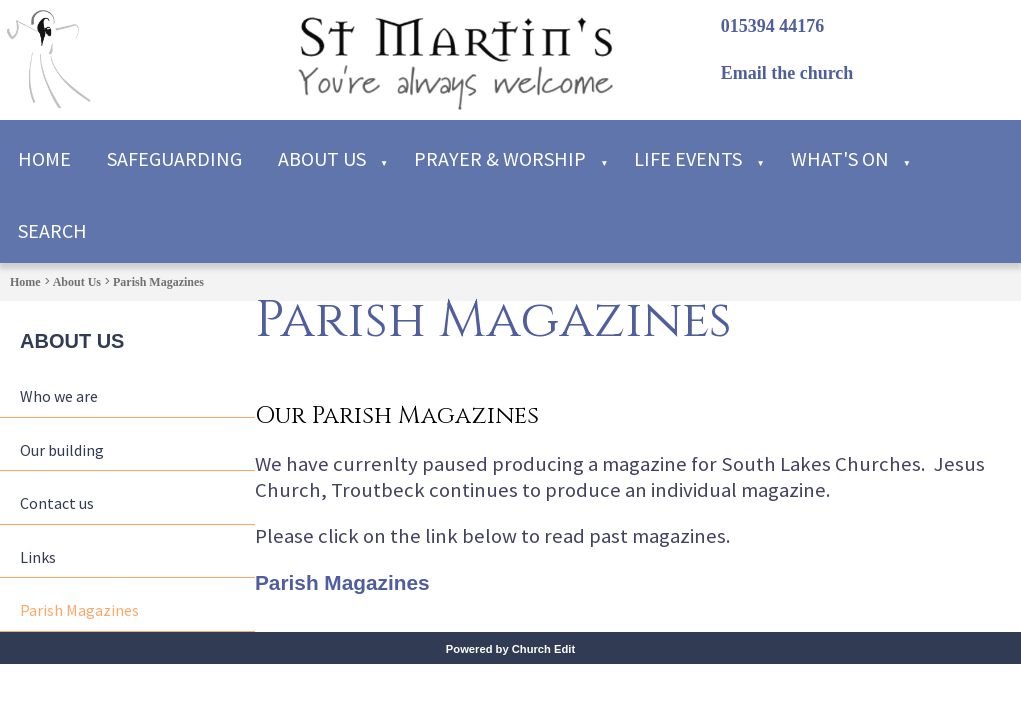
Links (38, 557)
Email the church (787, 73)
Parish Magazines (158, 282)
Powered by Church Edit (510, 649)
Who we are (59, 396)
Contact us (57, 503)
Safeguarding (174, 158)
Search (52, 230)
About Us (322, 158)
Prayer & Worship (500, 158)
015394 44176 (773, 26)
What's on (840, 158)
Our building (62, 450)
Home (44, 158)
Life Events (688, 158)
